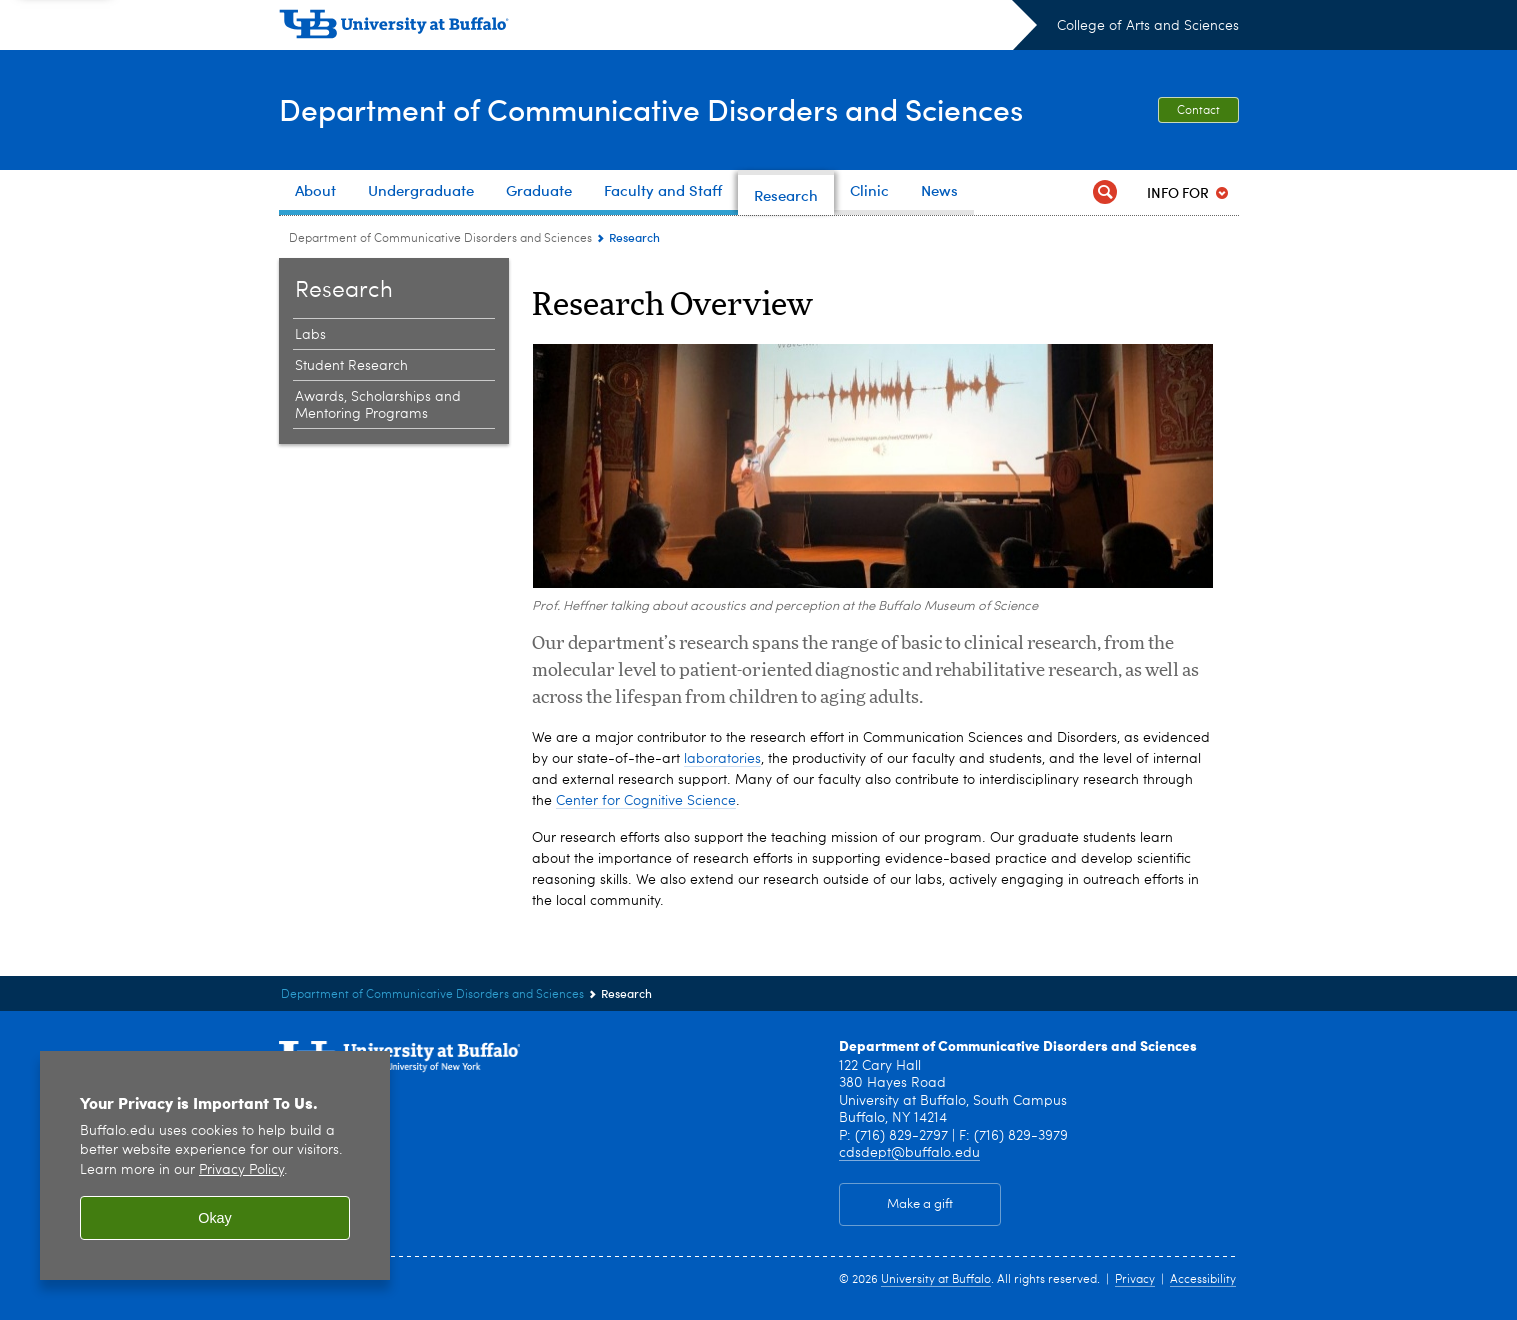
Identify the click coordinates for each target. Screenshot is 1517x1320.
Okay (215, 1218)
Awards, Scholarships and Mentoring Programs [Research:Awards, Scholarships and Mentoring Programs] (378, 405)
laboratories (722, 759)
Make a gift (920, 1204)
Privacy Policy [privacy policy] (241, 1170)
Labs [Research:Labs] (310, 335)
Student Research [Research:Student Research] (351, 366)
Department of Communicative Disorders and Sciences (651, 109)
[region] (215, 1165)
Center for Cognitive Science (646, 801)
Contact (1198, 111)
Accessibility (1203, 1280)
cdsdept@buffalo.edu (909, 1153)
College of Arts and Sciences (1148, 26)
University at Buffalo (936, 1280)
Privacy (1135, 1280)
